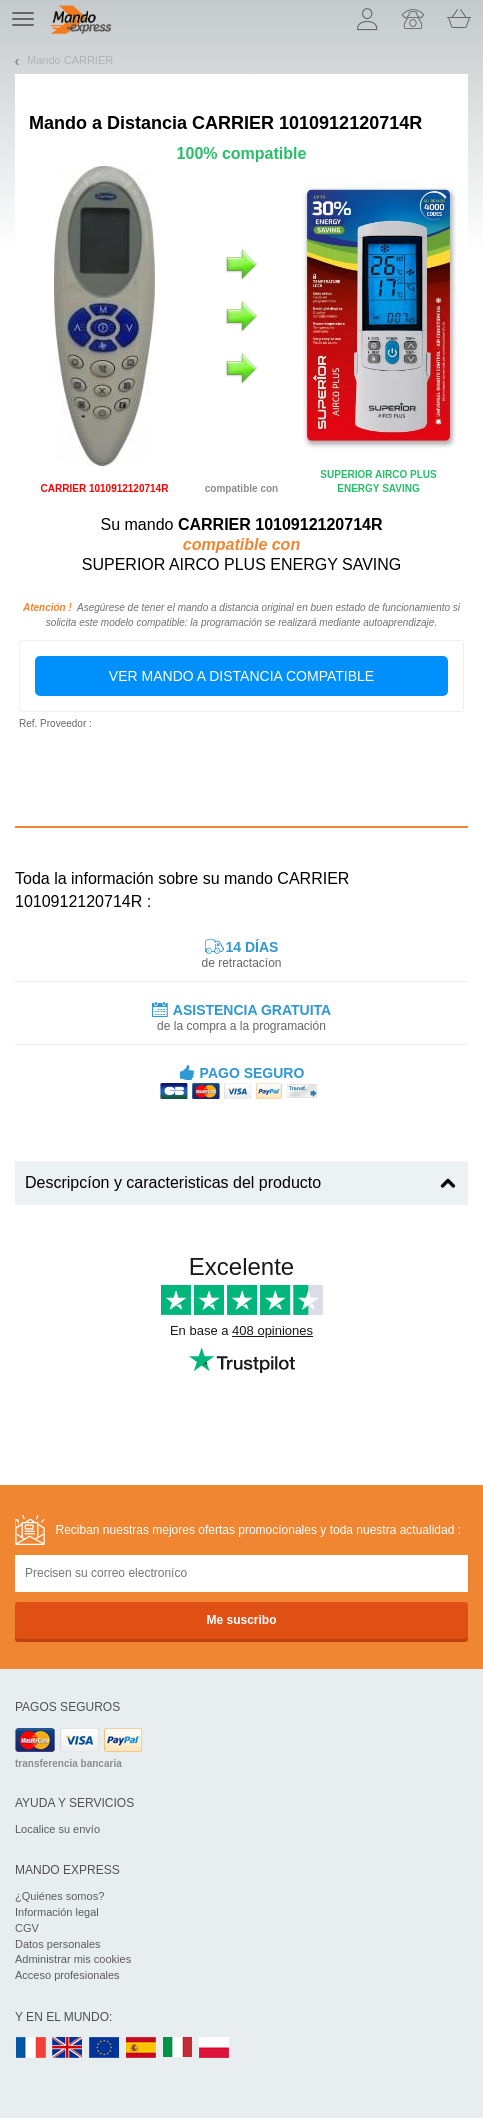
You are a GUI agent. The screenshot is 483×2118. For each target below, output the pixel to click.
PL (215, 2048)
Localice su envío (57, 1829)
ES (141, 2048)
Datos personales (58, 1944)
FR (31, 2048)
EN (105, 2048)
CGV (27, 1928)
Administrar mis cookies (73, 1959)
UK (68, 2048)
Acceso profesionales (67, 1975)
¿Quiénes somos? (59, 1896)
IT (178, 2048)
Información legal (57, 1912)
